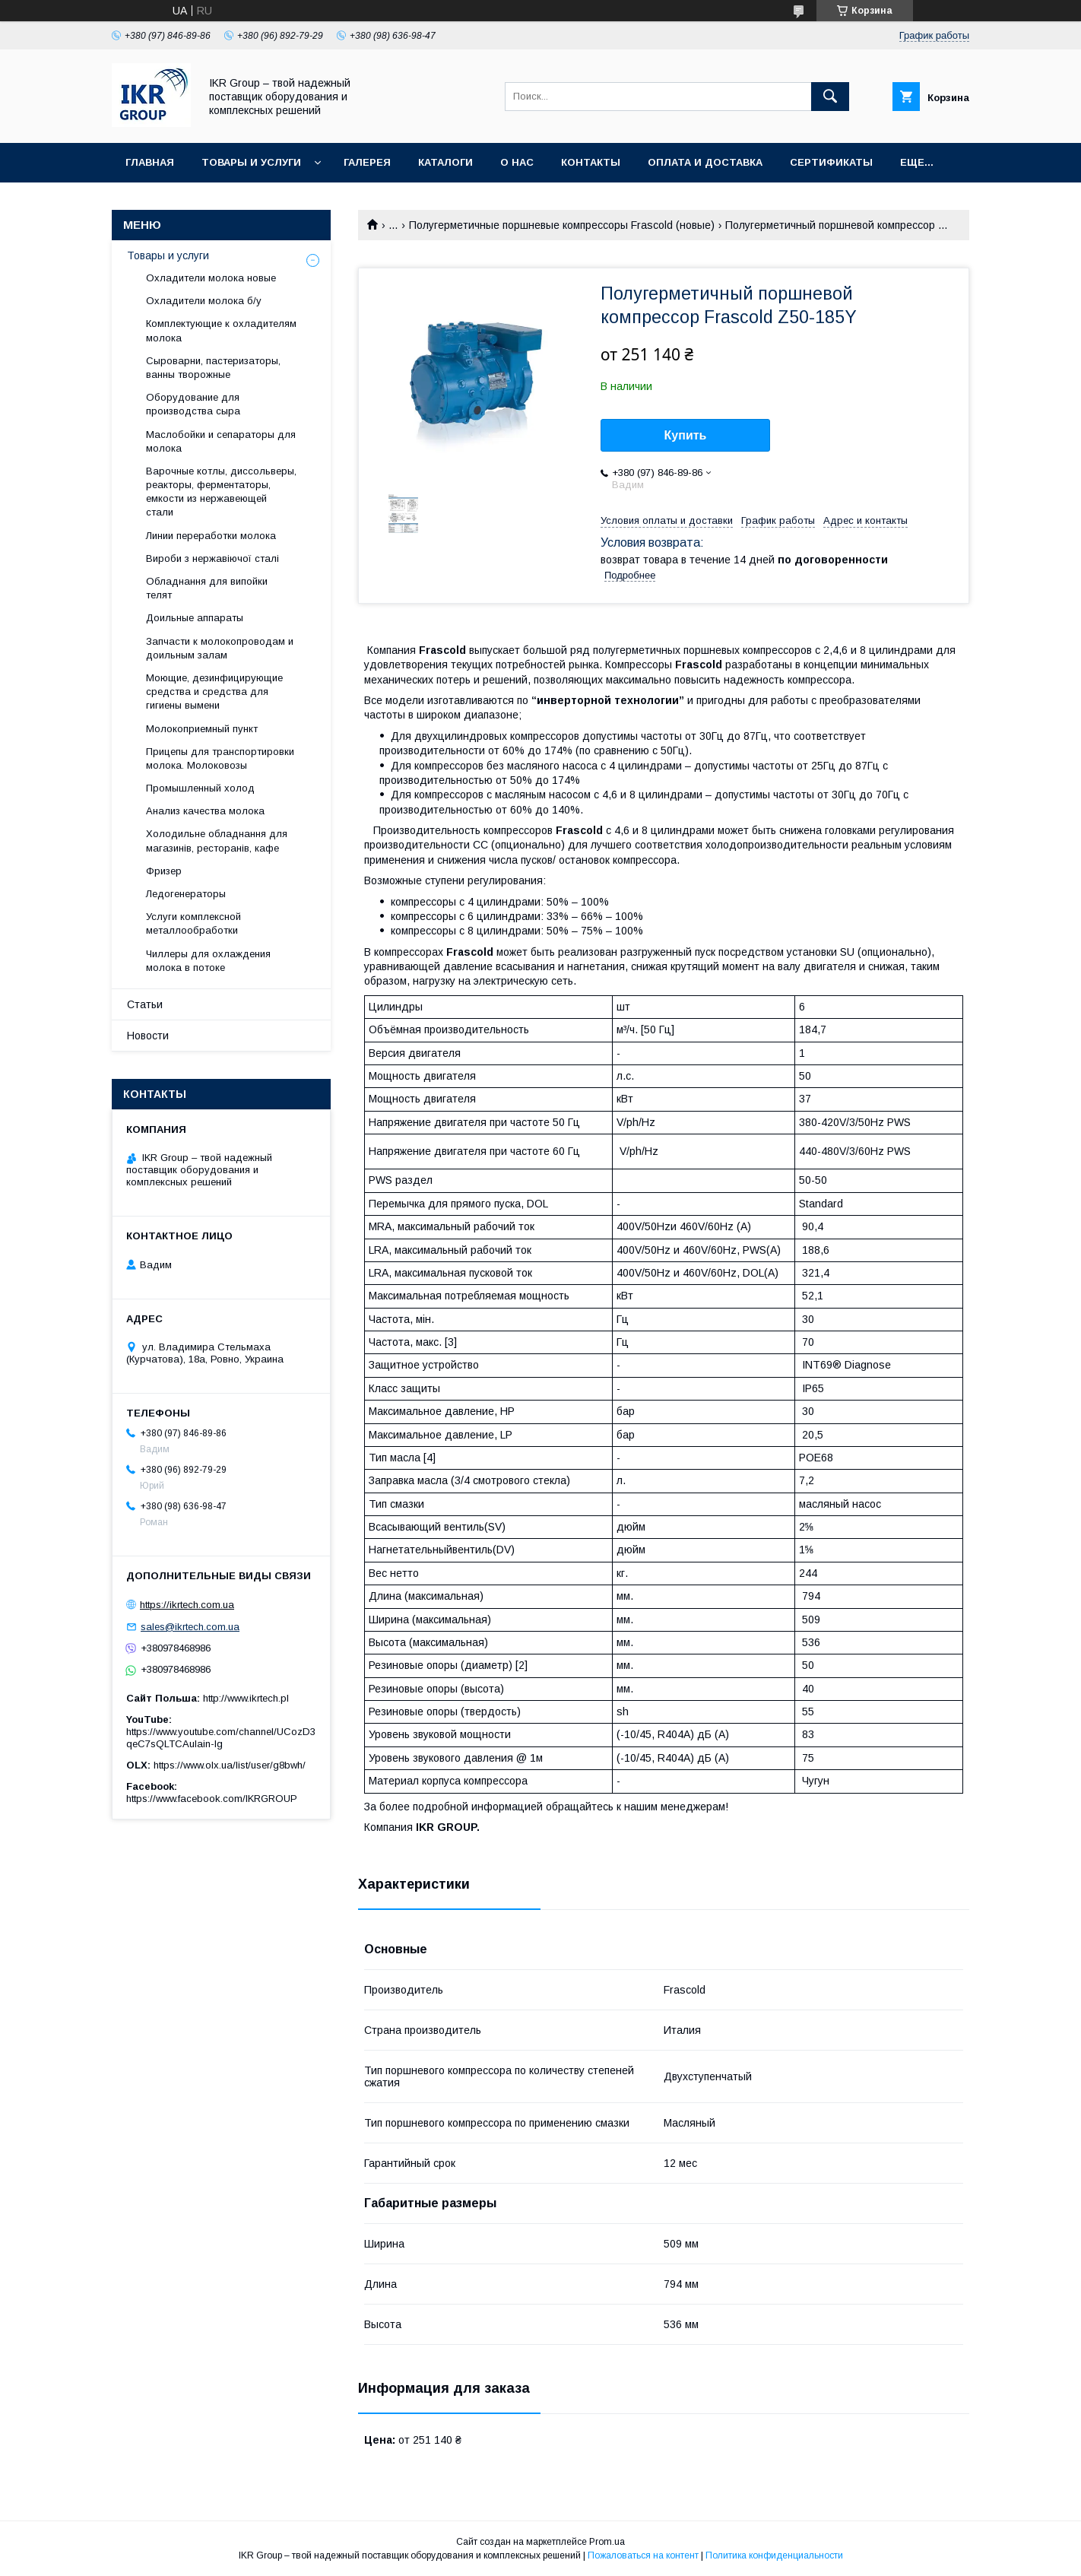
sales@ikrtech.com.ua (190, 1626)
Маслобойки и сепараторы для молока (221, 441)
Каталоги (445, 162)
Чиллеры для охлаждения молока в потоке (208, 960)
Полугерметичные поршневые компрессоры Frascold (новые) (562, 225)
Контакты (590, 162)
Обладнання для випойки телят (207, 588)
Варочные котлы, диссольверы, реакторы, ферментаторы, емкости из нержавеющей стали (221, 492)
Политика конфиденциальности (774, 2555)
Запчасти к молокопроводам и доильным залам (219, 648)
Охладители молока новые (211, 278)
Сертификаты (831, 162)
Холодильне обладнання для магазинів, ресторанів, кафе (216, 840)
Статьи (145, 1004)
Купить (685, 435)
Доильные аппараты (194, 617)
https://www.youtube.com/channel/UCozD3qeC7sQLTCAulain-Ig (220, 1738)
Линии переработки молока (211, 535)
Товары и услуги (251, 162)
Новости (148, 1035)
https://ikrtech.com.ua (187, 1604)
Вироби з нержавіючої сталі (212, 558)
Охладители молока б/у (204, 300)
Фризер (164, 871)
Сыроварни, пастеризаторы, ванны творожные (213, 367)
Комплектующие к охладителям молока (221, 330)
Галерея (367, 162)
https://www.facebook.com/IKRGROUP (211, 1798)
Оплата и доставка (705, 162)
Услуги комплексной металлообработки (193, 923)
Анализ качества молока (205, 811)
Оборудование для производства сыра (193, 404)
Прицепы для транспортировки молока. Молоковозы (220, 758)
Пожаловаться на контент (643, 2555)
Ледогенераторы (186, 893)
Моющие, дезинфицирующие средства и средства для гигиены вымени (214, 691)
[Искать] (830, 96)
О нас (517, 162)
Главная (149, 162)
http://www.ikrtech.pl (246, 1698)
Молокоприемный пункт (202, 728)
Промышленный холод (200, 788)
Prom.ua (607, 2541)
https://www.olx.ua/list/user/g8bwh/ (230, 1765)
